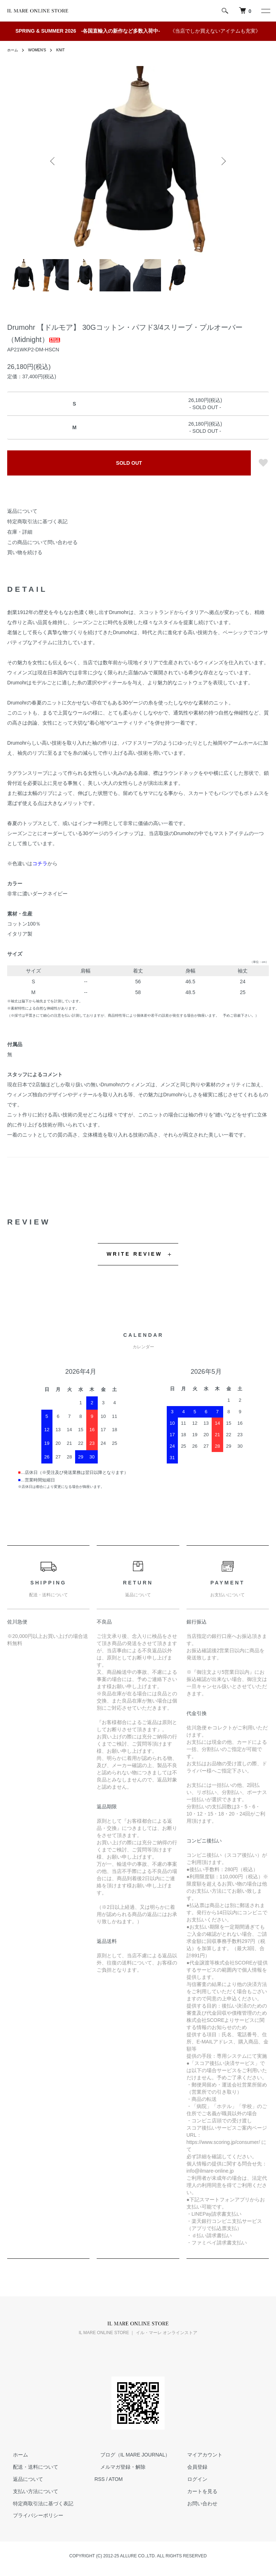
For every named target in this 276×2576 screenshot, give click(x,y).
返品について (22, 511)
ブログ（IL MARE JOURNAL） (130, 2455)
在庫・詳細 (19, 532)
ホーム (13, 49)
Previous (53, 161)
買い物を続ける (24, 552)
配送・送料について (29, 2467)
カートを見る (196, 2491)
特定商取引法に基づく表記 (37, 521)
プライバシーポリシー (32, 2516)
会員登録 (191, 2467)
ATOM (116, 2479)
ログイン (191, 2479)
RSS (100, 2479)
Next (222, 161)
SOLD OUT (129, 463)
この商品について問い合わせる (42, 542)
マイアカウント (199, 2455)
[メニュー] (265, 11)
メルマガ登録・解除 (117, 2467)
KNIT (66, 49)
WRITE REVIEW (134, 1254)
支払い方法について (29, 2491)
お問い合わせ (196, 2503)
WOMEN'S (40, 49)
